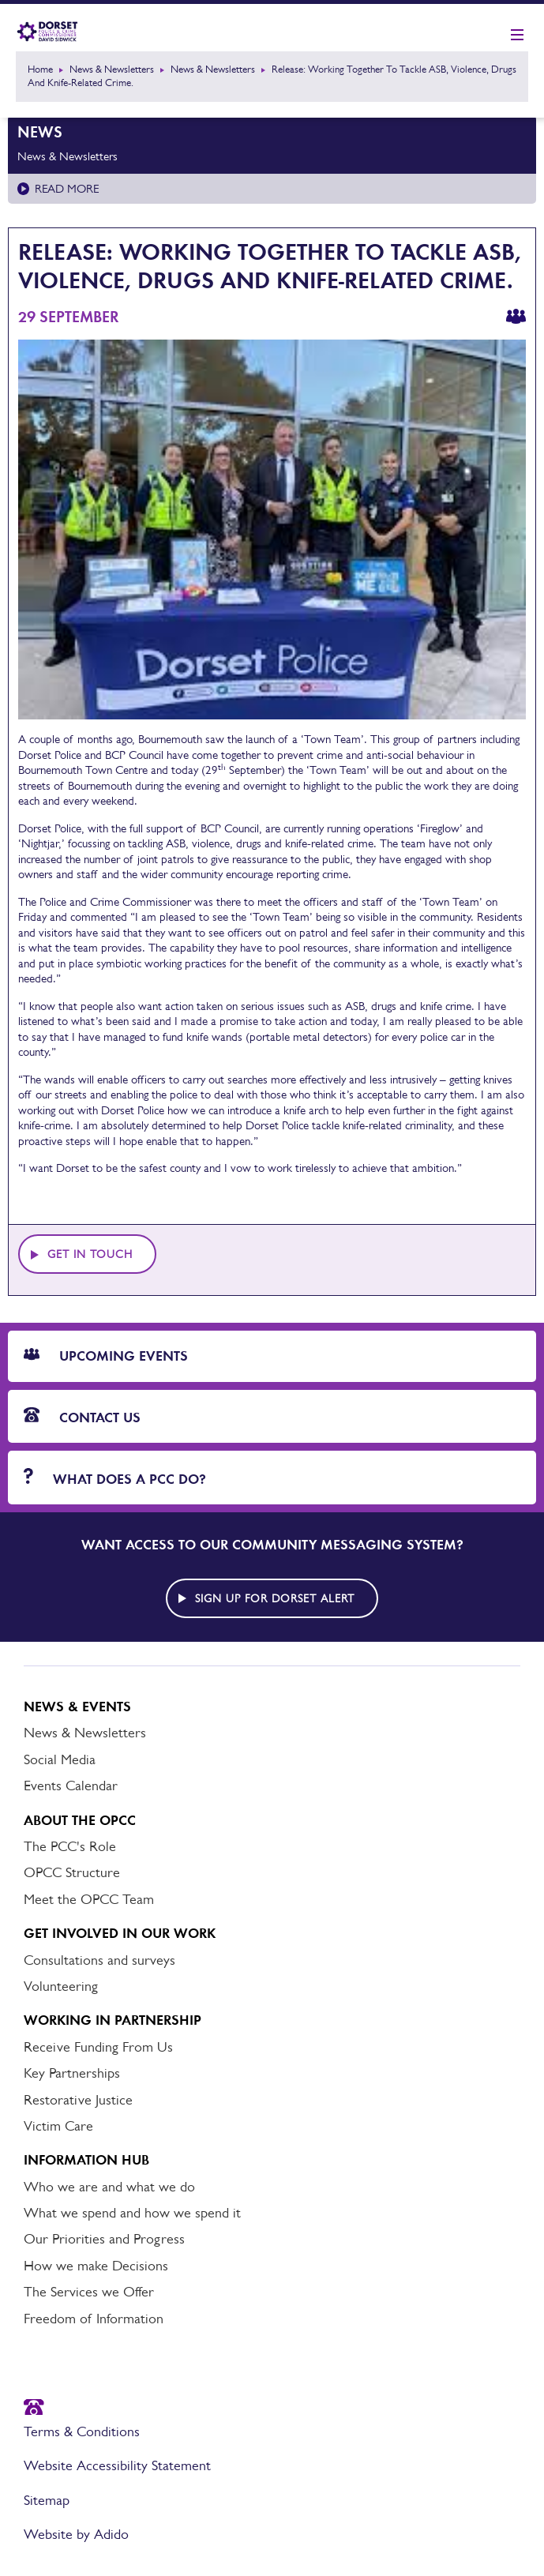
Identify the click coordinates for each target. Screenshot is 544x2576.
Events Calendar (71, 1785)
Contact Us (82, 1416)
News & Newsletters (111, 69)
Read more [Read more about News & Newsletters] (67, 188)
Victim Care (58, 2126)
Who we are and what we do (109, 2187)
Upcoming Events (106, 1356)
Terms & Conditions (82, 2431)
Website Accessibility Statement (117, 2465)
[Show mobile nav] (517, 35)
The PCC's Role (70, 1846)
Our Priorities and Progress (104, 2239)
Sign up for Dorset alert (275, 1598)
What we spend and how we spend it (132, 2213)
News (39, 131)
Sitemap (46, 2500)
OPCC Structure (72, 1872)
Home (40, 69)
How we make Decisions (96, 2266)
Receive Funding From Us (98, 2047)
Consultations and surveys (99, 1960)
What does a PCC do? (115, 1478)
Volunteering (61, 1986)
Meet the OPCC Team (89, 1899)
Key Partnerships (72, 2073)
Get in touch (90, 1254)
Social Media (60, 1759)
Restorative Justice (78, 2100)
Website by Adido (76, 2534)
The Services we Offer (89, 2292)
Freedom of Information (93, 2318)
